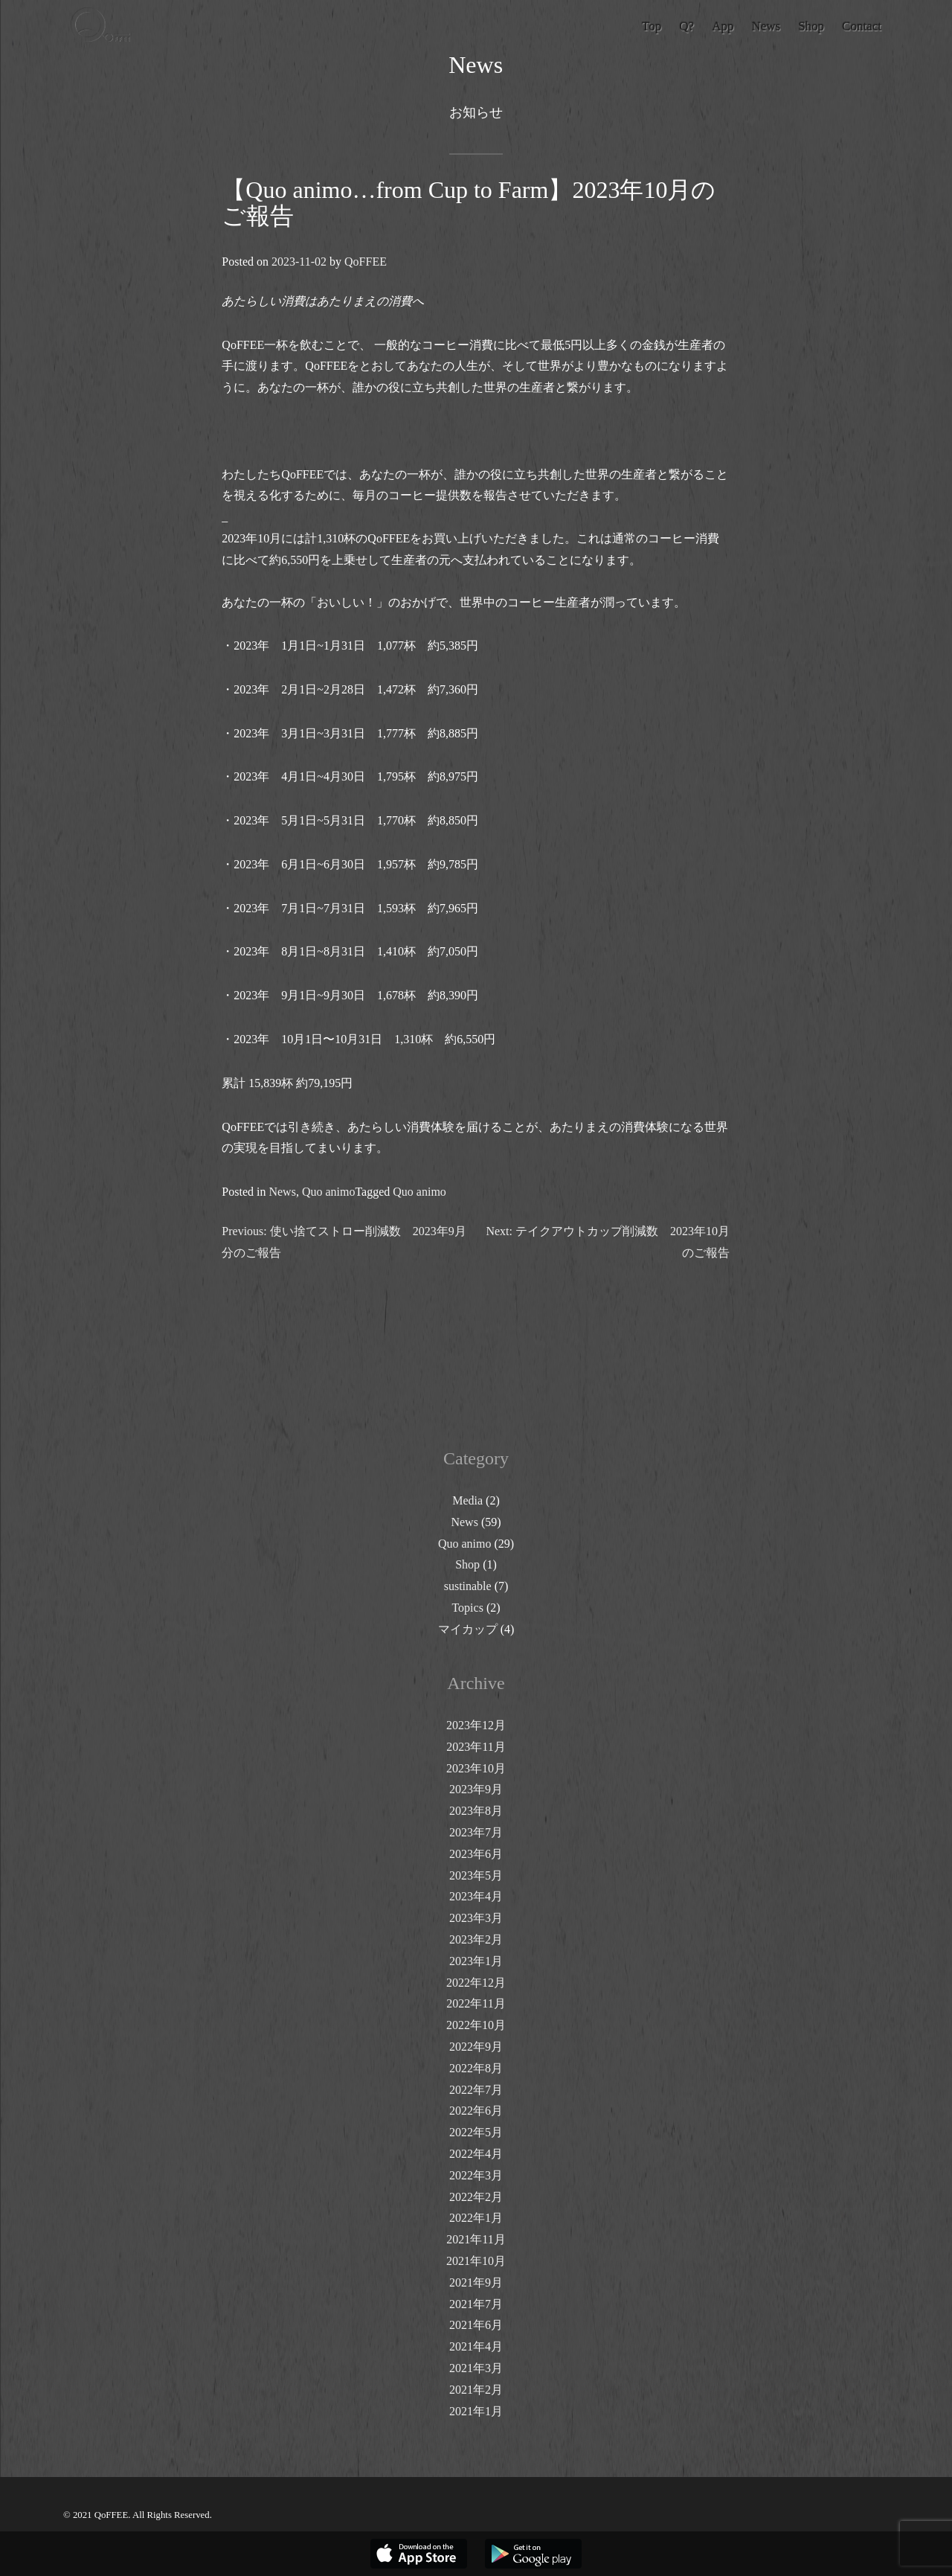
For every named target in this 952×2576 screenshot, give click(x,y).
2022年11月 (475, 2003)
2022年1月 (476, 2217)
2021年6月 (476, 2325)
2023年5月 (476, 1875)
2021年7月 (476, 2304)
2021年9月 (476, 2282)
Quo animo (329, 1191)
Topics (467, 1607)
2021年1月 (476, 2411)
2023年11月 (475, 1746)
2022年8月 (476, 2068)
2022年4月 (476, 2153)
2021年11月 (475, 2239)
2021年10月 (476, 2261)
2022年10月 (476, 2025)
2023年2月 (476, 1939)
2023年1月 (476, 1961)
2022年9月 (476, 2046)
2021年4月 (476, 2346)
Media (467, 1500)
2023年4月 (476, 1896)
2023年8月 (476, 1810)
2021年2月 (476, 2389)
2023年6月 (476, 1854)
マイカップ (468, 1629)
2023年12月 (476, 1725)
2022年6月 (476, 2110)
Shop (467, 1564)
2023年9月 (476, 1789)
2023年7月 (476, 1832)
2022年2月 (476, 2197)
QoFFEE (365, 261)
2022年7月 (476, 2089)
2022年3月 (476, 2175)
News (282, 1191)
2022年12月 (476, 1982)
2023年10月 (476, 1768)
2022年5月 (476, 2132)
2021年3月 (476, 2368)
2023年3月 (476, 1918)
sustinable (468, 1586)
